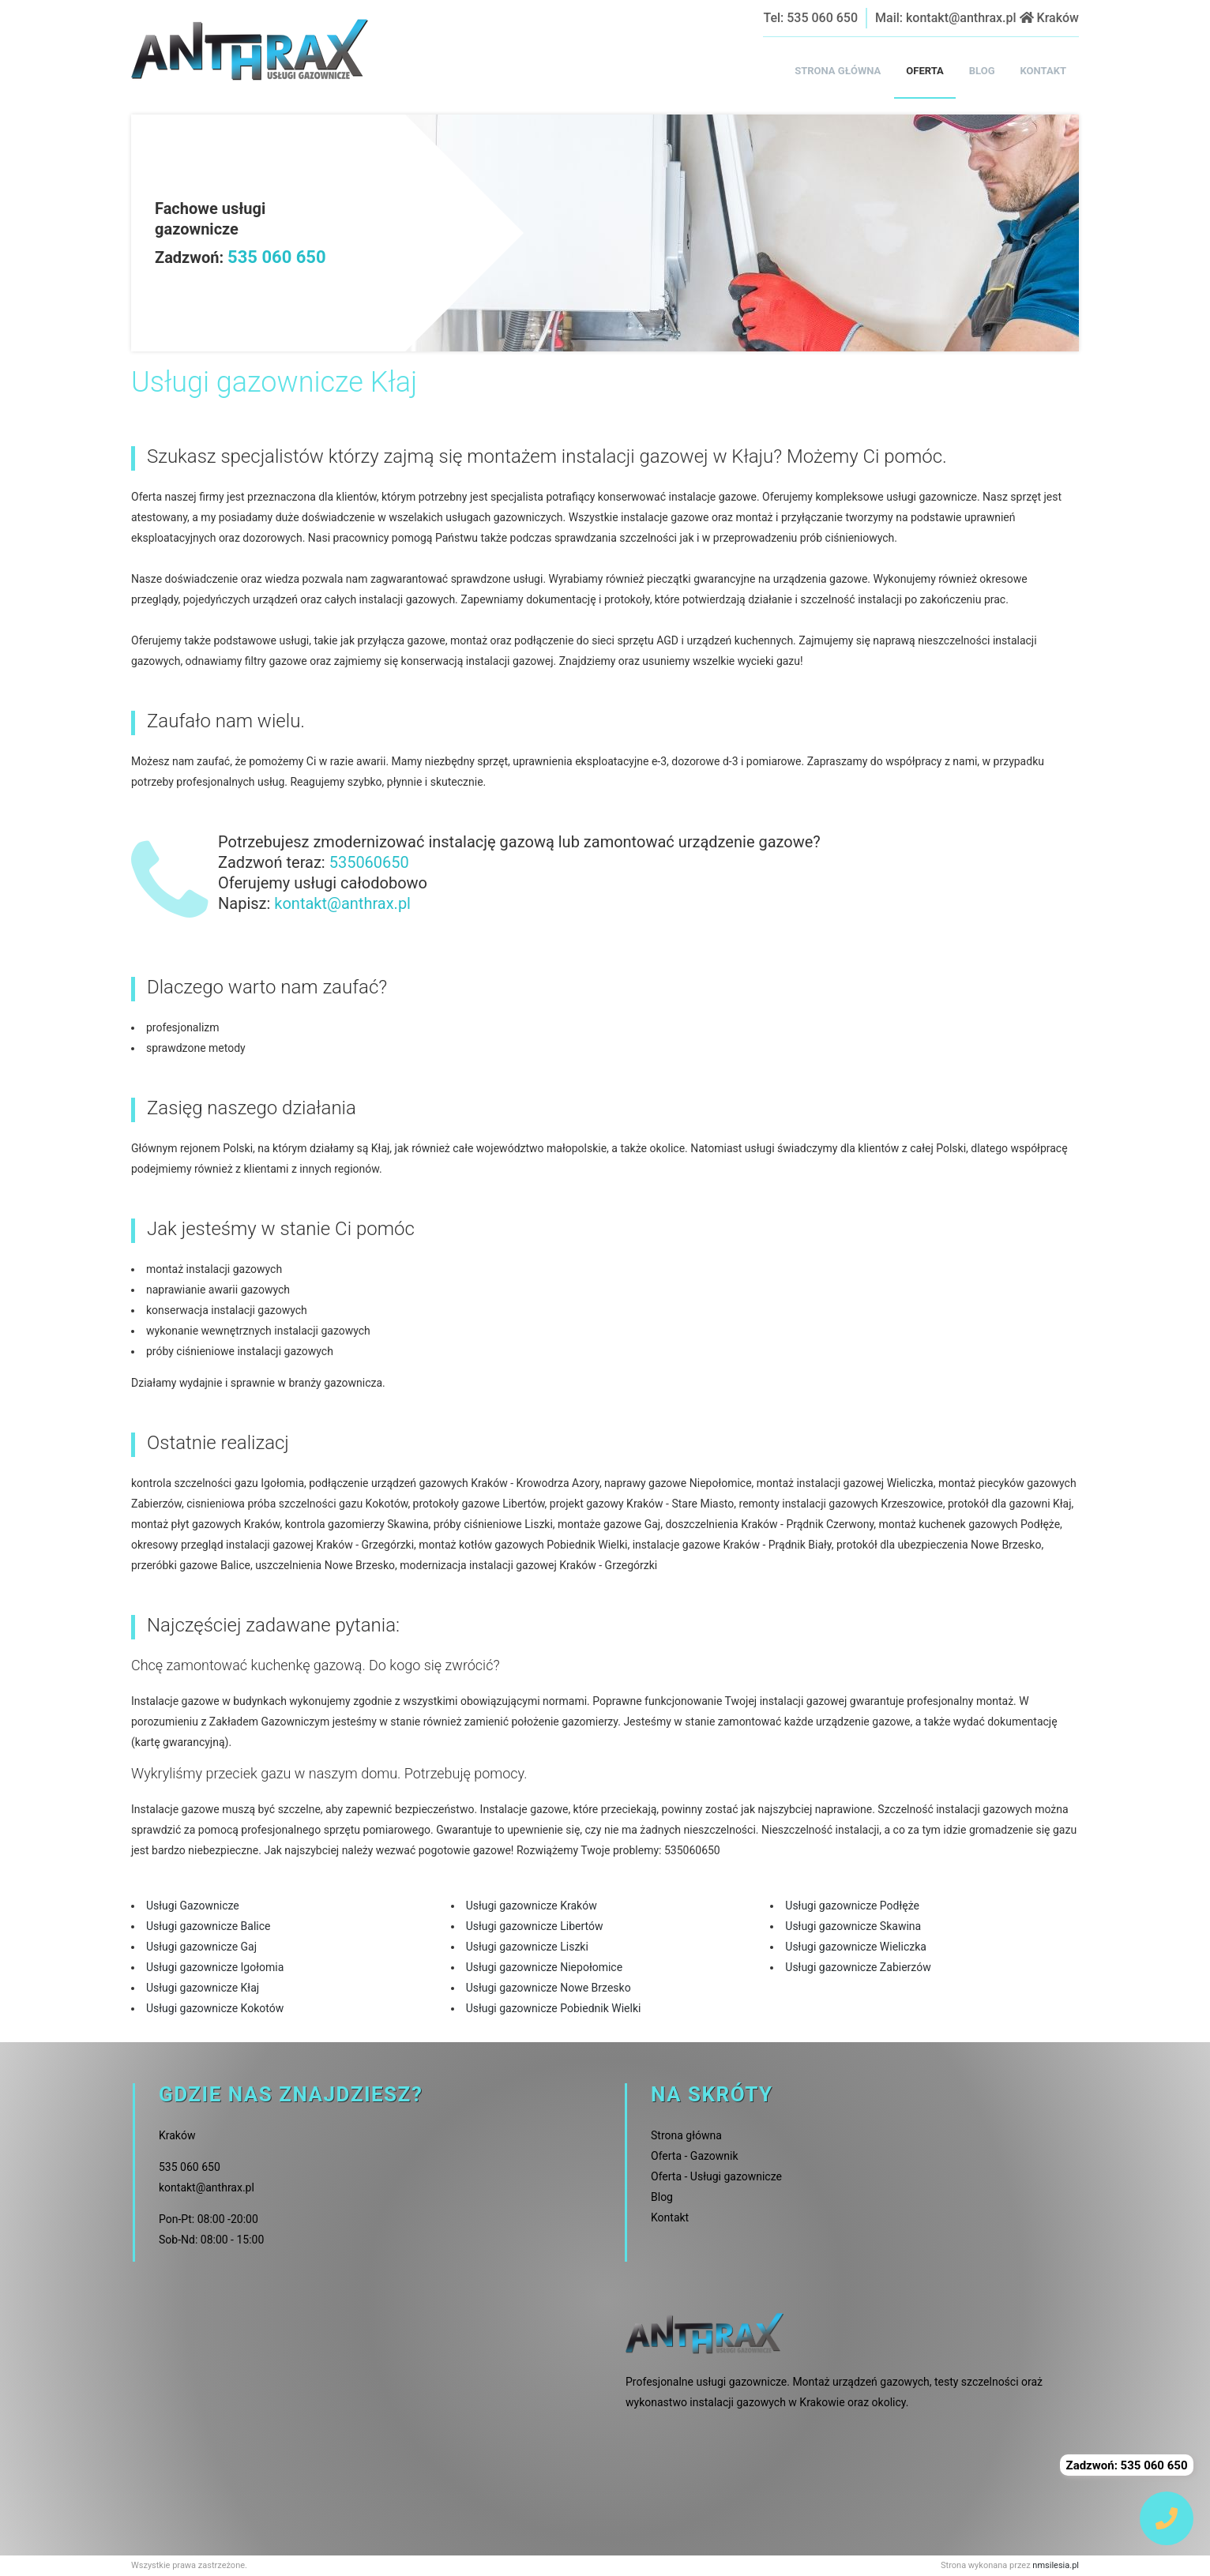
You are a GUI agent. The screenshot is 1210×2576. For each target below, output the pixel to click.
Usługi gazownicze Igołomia (215, 1967)
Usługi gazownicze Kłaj (202, 1987)
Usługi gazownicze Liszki (527, 1946)
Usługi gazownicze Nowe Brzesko (548, 1987)
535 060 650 (822, 17)
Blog (662, 2197)
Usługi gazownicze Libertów (534, 1926)
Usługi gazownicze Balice (208, 1926)
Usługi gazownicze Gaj (201, 1946)
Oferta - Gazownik (694, 2156)
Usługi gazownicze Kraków (531, 1905)
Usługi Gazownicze (192, 1905)
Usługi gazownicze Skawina (853, 1926)
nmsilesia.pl (1055, 2565)
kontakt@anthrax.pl (961, 17)
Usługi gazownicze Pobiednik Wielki (553, 2008)
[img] (1166, 2518)
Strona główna (686, 2135)
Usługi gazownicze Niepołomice (544, 1967)
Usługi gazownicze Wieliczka (855, 1946)
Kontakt (670, 2217)
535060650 (369, 862)
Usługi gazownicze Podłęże (852, 1905)
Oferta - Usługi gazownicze (716, 2176)
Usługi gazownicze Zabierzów (857, 1967)
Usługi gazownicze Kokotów (215, 2008)
